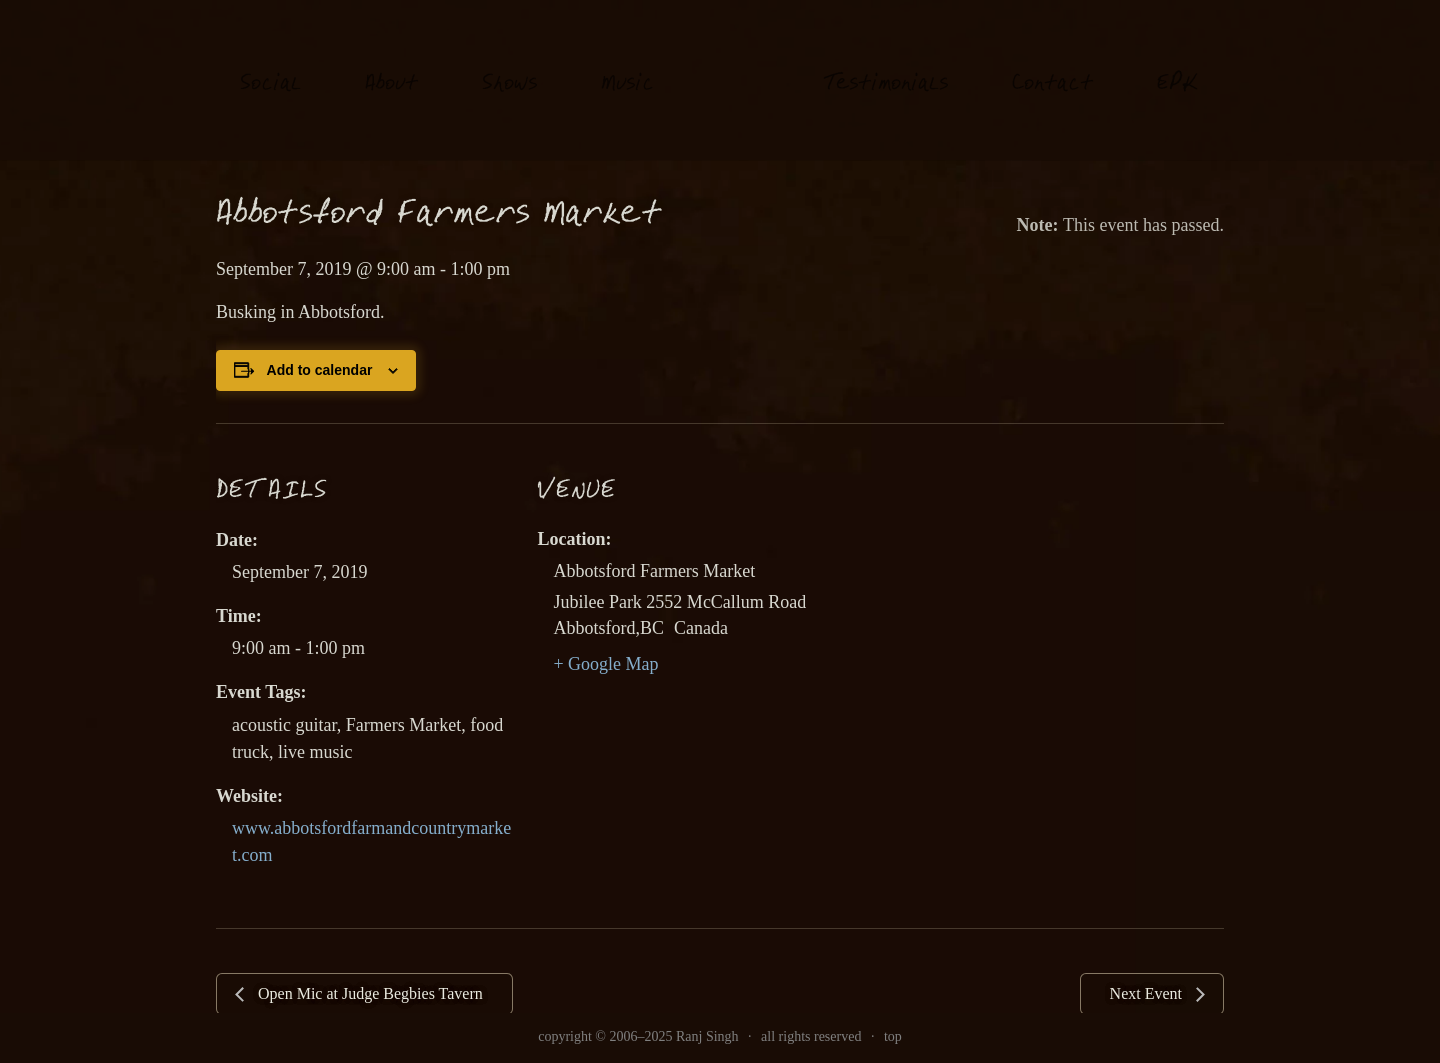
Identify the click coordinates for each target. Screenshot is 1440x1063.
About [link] (391, 64)
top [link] (893, 1036)
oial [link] (270, 64)
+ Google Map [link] (605, 664)
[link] (738, 79)
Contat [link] (1052, 64)
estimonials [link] (885, 64)
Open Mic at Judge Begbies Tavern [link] (368, 993)
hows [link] (509, 64)
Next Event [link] (1148, 993)
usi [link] (627, 64)
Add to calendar (320, 370)
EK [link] (1177, 63)
